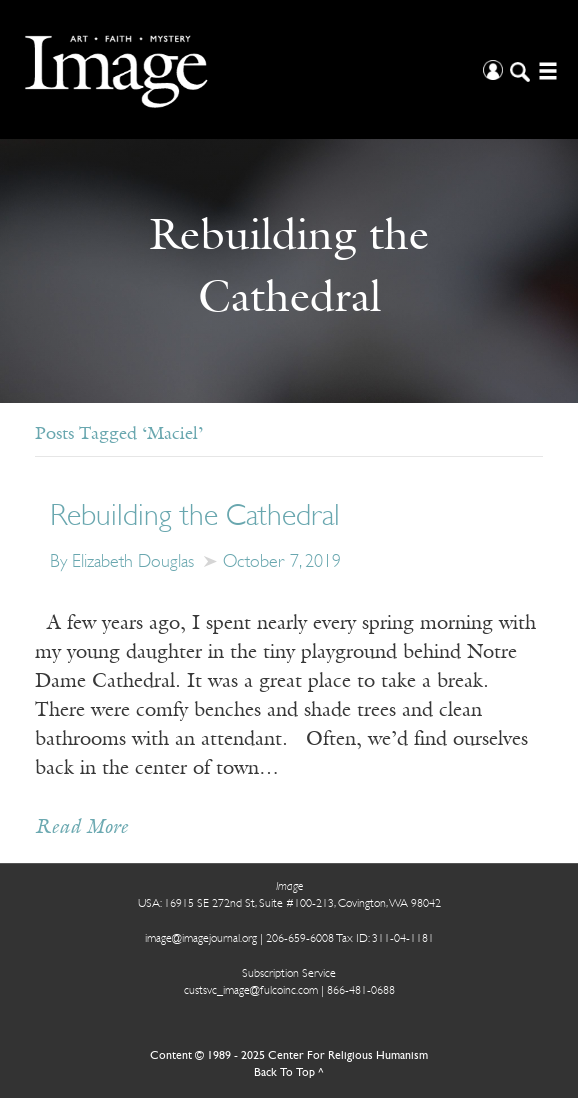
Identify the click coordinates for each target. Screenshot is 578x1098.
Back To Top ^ (289, 1073)
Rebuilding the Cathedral (195, 517)
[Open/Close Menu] (545, 69)
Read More (81, 828)
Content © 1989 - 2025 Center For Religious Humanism (289, 1056)
